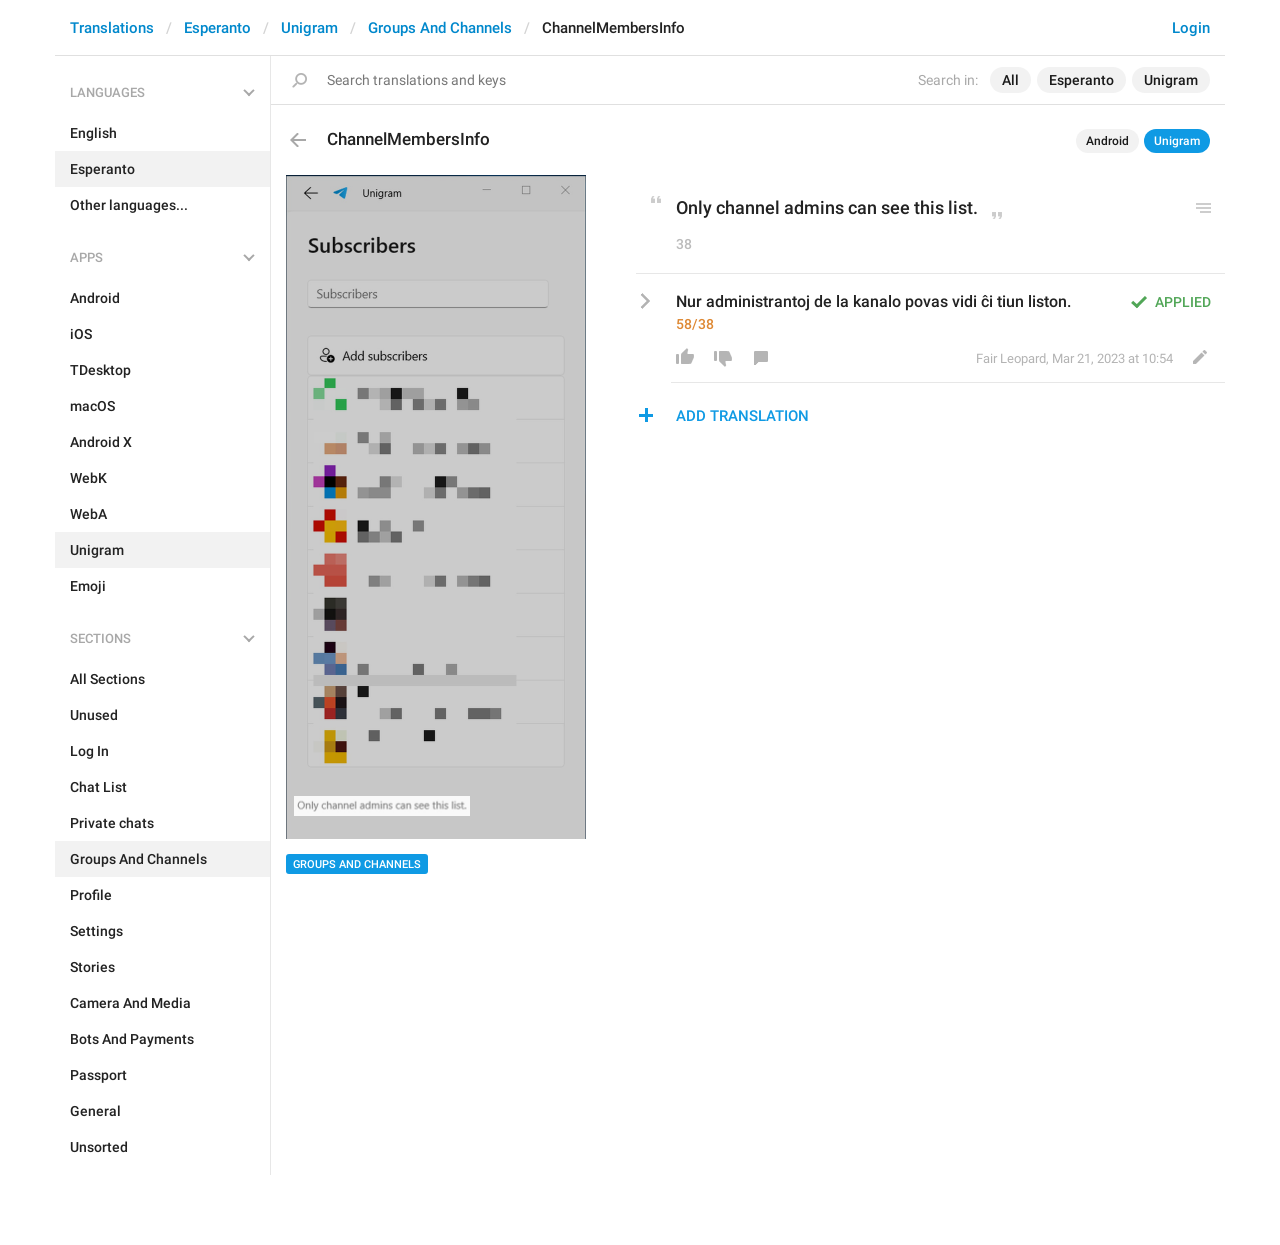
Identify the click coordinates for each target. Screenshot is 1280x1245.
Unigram (309, 28)
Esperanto (217, 28)
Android (1107, 141)
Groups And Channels (440, 28)
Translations (112, 28)
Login (1191, 28)
